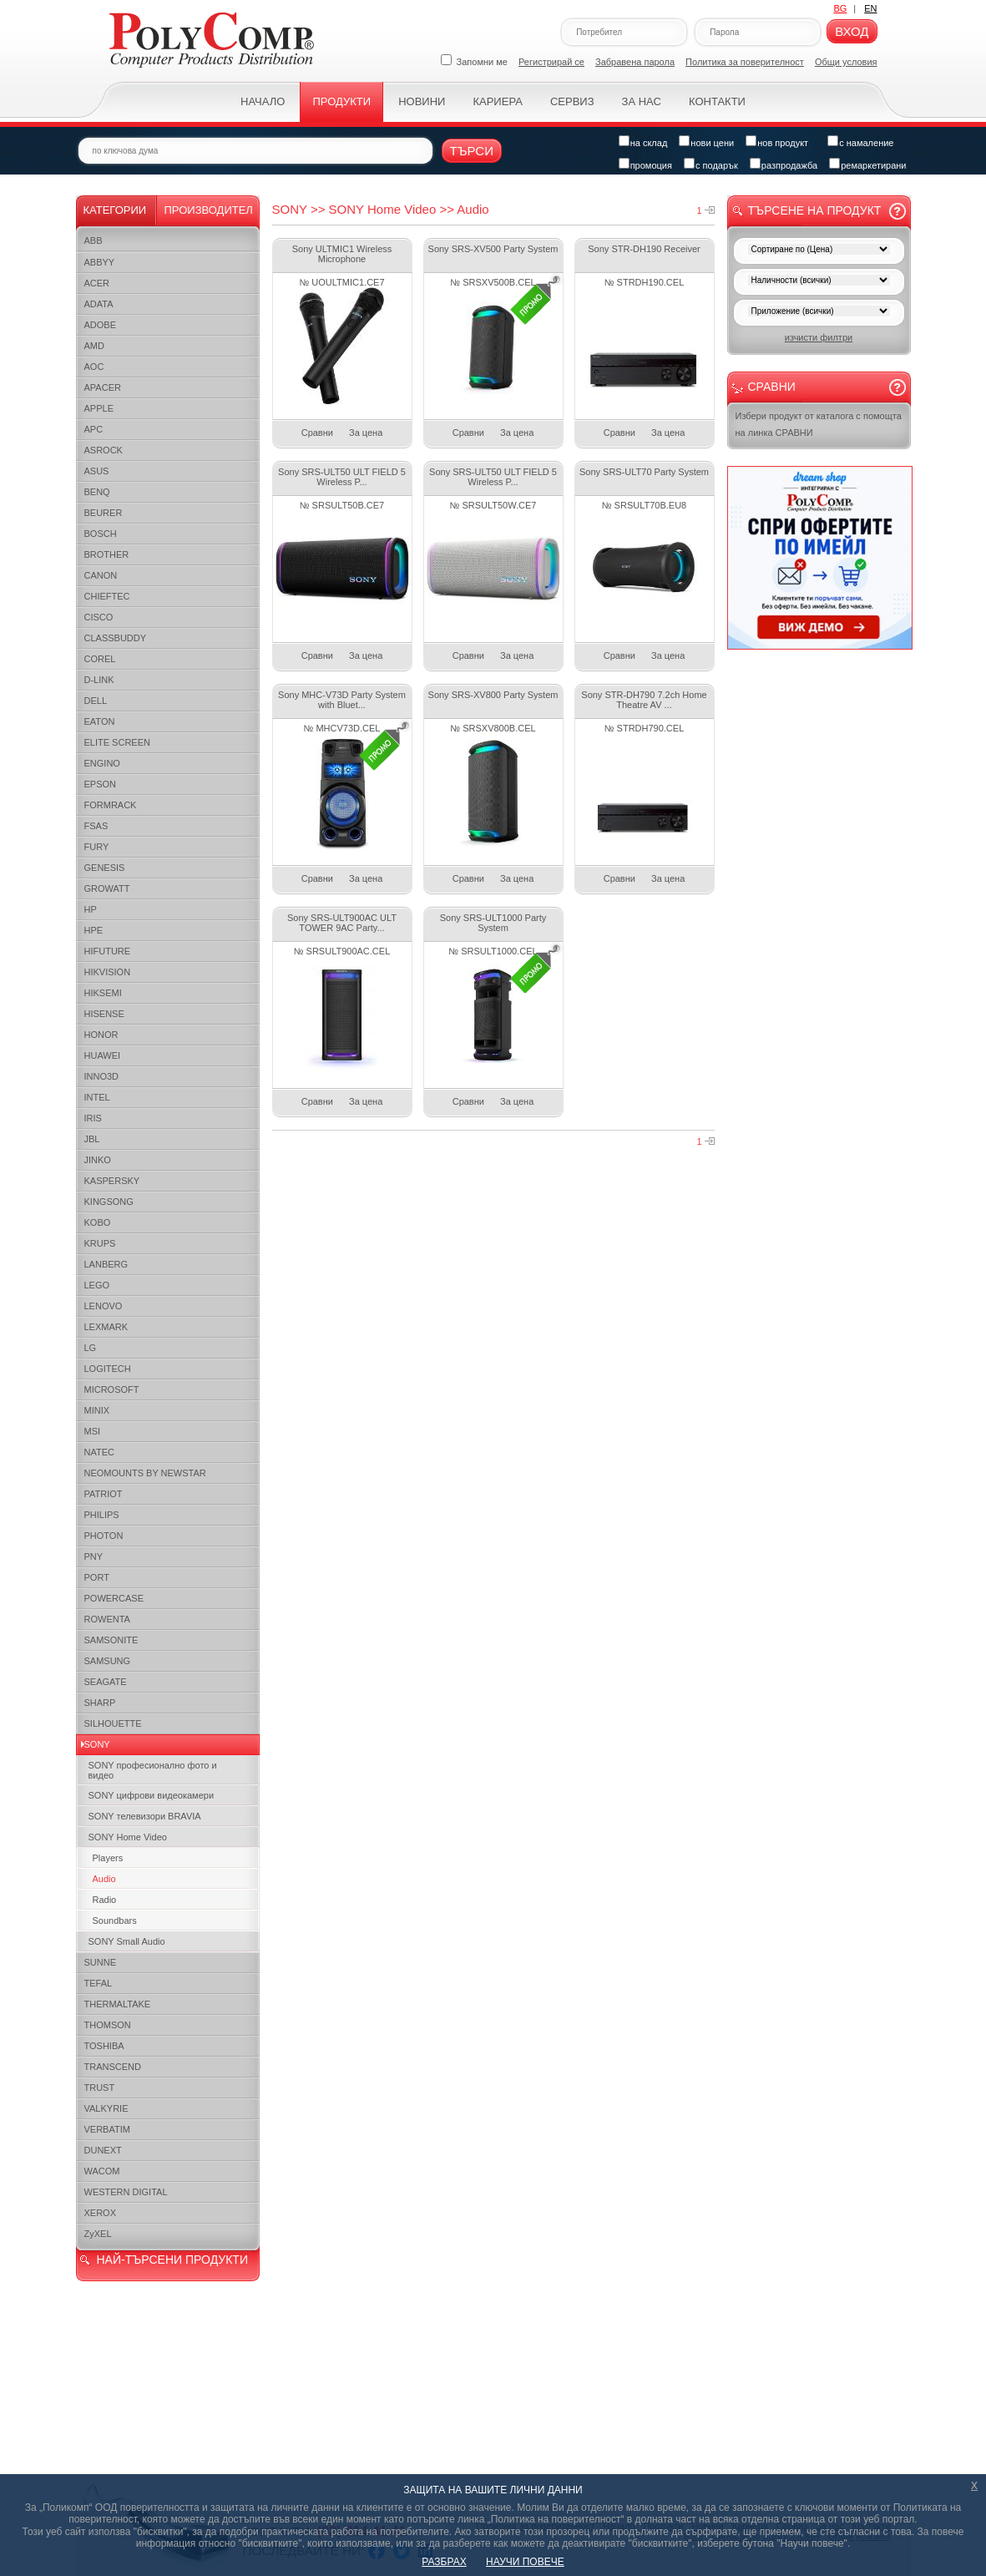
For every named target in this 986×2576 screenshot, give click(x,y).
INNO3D (101, 1076)
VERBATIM (107, 2129)
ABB (93, 240)
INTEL (97, 1097)
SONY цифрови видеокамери (151, 1795)
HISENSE (104, 1014)
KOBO (97, 1222)
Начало (262, 101)
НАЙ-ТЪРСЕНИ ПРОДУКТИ (172, 2259)
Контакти (717, 101)
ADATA (99, 304)
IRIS (93, 1118)
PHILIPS (101, 1515)
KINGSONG (109, 1202)
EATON (99, 721)
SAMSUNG (107, 1661)
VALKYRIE (106, 2108)
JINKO (97, 1160)
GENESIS (104, 868)
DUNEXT (103, 2150)
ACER (97, 283)
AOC (94, 367)
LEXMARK (106, 1327)
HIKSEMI (103, 993)
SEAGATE (105, 1682)
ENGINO (102, 763)
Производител (208, 210)
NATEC (99, 1452)
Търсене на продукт (815, 210)
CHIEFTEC (107, 596)
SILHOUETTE (113, 1723)
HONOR (101, 1035)
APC (94, 429)
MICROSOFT (111, 1389)
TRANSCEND (112, 2067)
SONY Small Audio (126, 1941)
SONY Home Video (127, 1837)
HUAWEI (102, 1055)
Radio (105, 1900)
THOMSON (107, 2025)
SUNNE (100, 1962)
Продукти (341, 101)
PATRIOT (103, 1494)
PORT (96, 1577)
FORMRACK (110, 805)
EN (870, 8)
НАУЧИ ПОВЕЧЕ (525, 2562)
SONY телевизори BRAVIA (144, 1816)
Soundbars (115, 1921)
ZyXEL (98, 2234)
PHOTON (104, 1536)
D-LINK (99, 680)
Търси (472, 151)
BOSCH (100, 534)
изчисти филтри (818, 337)
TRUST (99, 2088)
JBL (92, 1139)
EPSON (100, 784)
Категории (115, 210)
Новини (421, 101)
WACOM (102, 2171)
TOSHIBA (104, 2046)
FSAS (96, 826)
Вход (851, 31)
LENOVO (103, 1306)
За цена (365, 433)
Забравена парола (635, 62)
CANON (101, 575)
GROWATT (107, 888)
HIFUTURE (107, 951)
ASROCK (103, 450)
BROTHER (106, 554)
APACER (102, 387)
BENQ (97, 492)
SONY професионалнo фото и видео (152, 1770)
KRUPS (100, 1243)
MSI (92, 1431)
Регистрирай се (551, 62)
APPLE (99, 408)
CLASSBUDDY (115, 638)
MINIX (97, 1410)
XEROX (100, 2213)
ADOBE (100, 325)
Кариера (497, 101)
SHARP (100, 1703)
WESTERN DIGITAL (126, 2192)
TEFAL (98, 1983)
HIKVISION (107, 972)
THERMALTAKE (117, 2004)
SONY (97, 1744)
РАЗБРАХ (444, 2562)
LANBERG (106, 1264)
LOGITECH (107, 1369)
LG (90, 1348)
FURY (96, 847)
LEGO (97, 1285)
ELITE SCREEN (117, 742)
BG (840, 8)
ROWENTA (107, 1619)
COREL (100, 659)
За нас (641, 101)
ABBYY (99, 262)
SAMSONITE (111, 1640)
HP (90, 909)
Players (108, 1858)
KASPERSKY (112, 1181)
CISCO (99, 617)
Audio (104, 1879)
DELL (96, 701)
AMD (94, 346)
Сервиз (572, 101)
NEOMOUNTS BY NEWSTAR (145, 1473)
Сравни (317, 433)
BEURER (103, 513)
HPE (94, 930)
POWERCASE (114, 1598)
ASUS (96, 471)
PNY (94, 1556)
